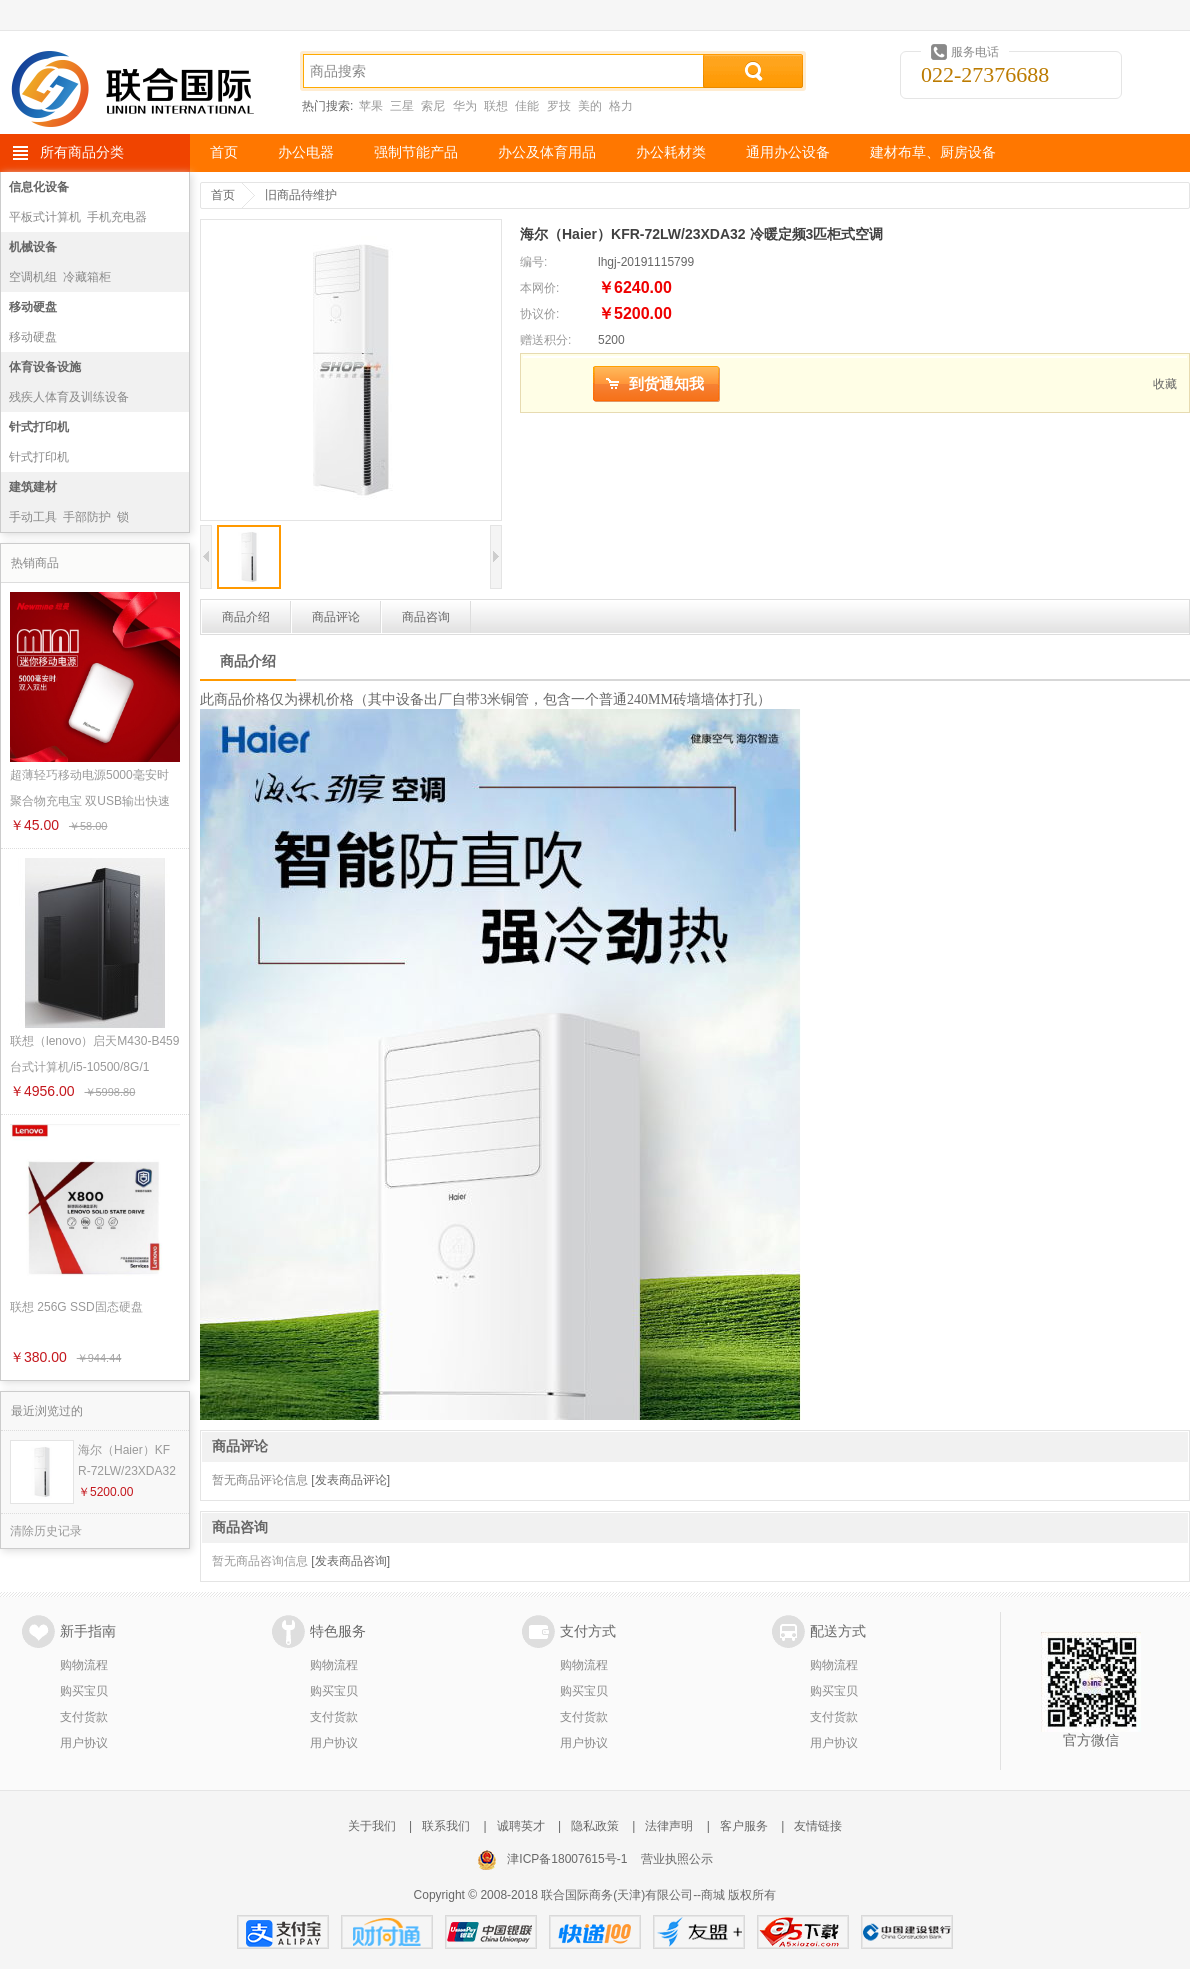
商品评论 (336, 617)
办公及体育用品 (547, 152)
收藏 (1165, 384)
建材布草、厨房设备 (933, 152)
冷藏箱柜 (87, 277)
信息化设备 (39, 187)
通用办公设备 (788, 152)
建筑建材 (33, 487)
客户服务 (744, 1826)
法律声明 (669, 1826)
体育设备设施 (45, 367)
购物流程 (84, 1665)
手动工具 (33, 517)
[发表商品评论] (350, 1480)
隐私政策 (595, 1826)
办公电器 (306, 152)
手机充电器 (117, 217)
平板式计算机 (45, 217)
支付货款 (84, 1717)
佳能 (527, 106)
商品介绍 (246, 617)
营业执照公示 (677, 1859)
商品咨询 (426, 617)
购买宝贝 (84, 1691)
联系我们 (446, 1826)
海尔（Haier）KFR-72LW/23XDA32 (127, 1460)
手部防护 (87, 517)
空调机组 (33, 277)
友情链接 (818, 1826)
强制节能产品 (416, 152)
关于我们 (372, 1826)
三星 (402, 106)
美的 (590, 106)
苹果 (371, 106)
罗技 (559, 106)
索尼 (433, 106)
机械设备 (33, 247)
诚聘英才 (521, 1826)
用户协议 (84, 1743)
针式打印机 (39, 427)
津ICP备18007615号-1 (567, 1859)
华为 (465, 106)
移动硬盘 (33, 307)
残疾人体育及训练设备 (69, 397)
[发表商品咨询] (350, 1561)
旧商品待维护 (301, 195)
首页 (224, 152)
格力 (621, 106)
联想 (496, 106)
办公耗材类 (671, 152)
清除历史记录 (46, 1531)
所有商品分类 (82, 152)
